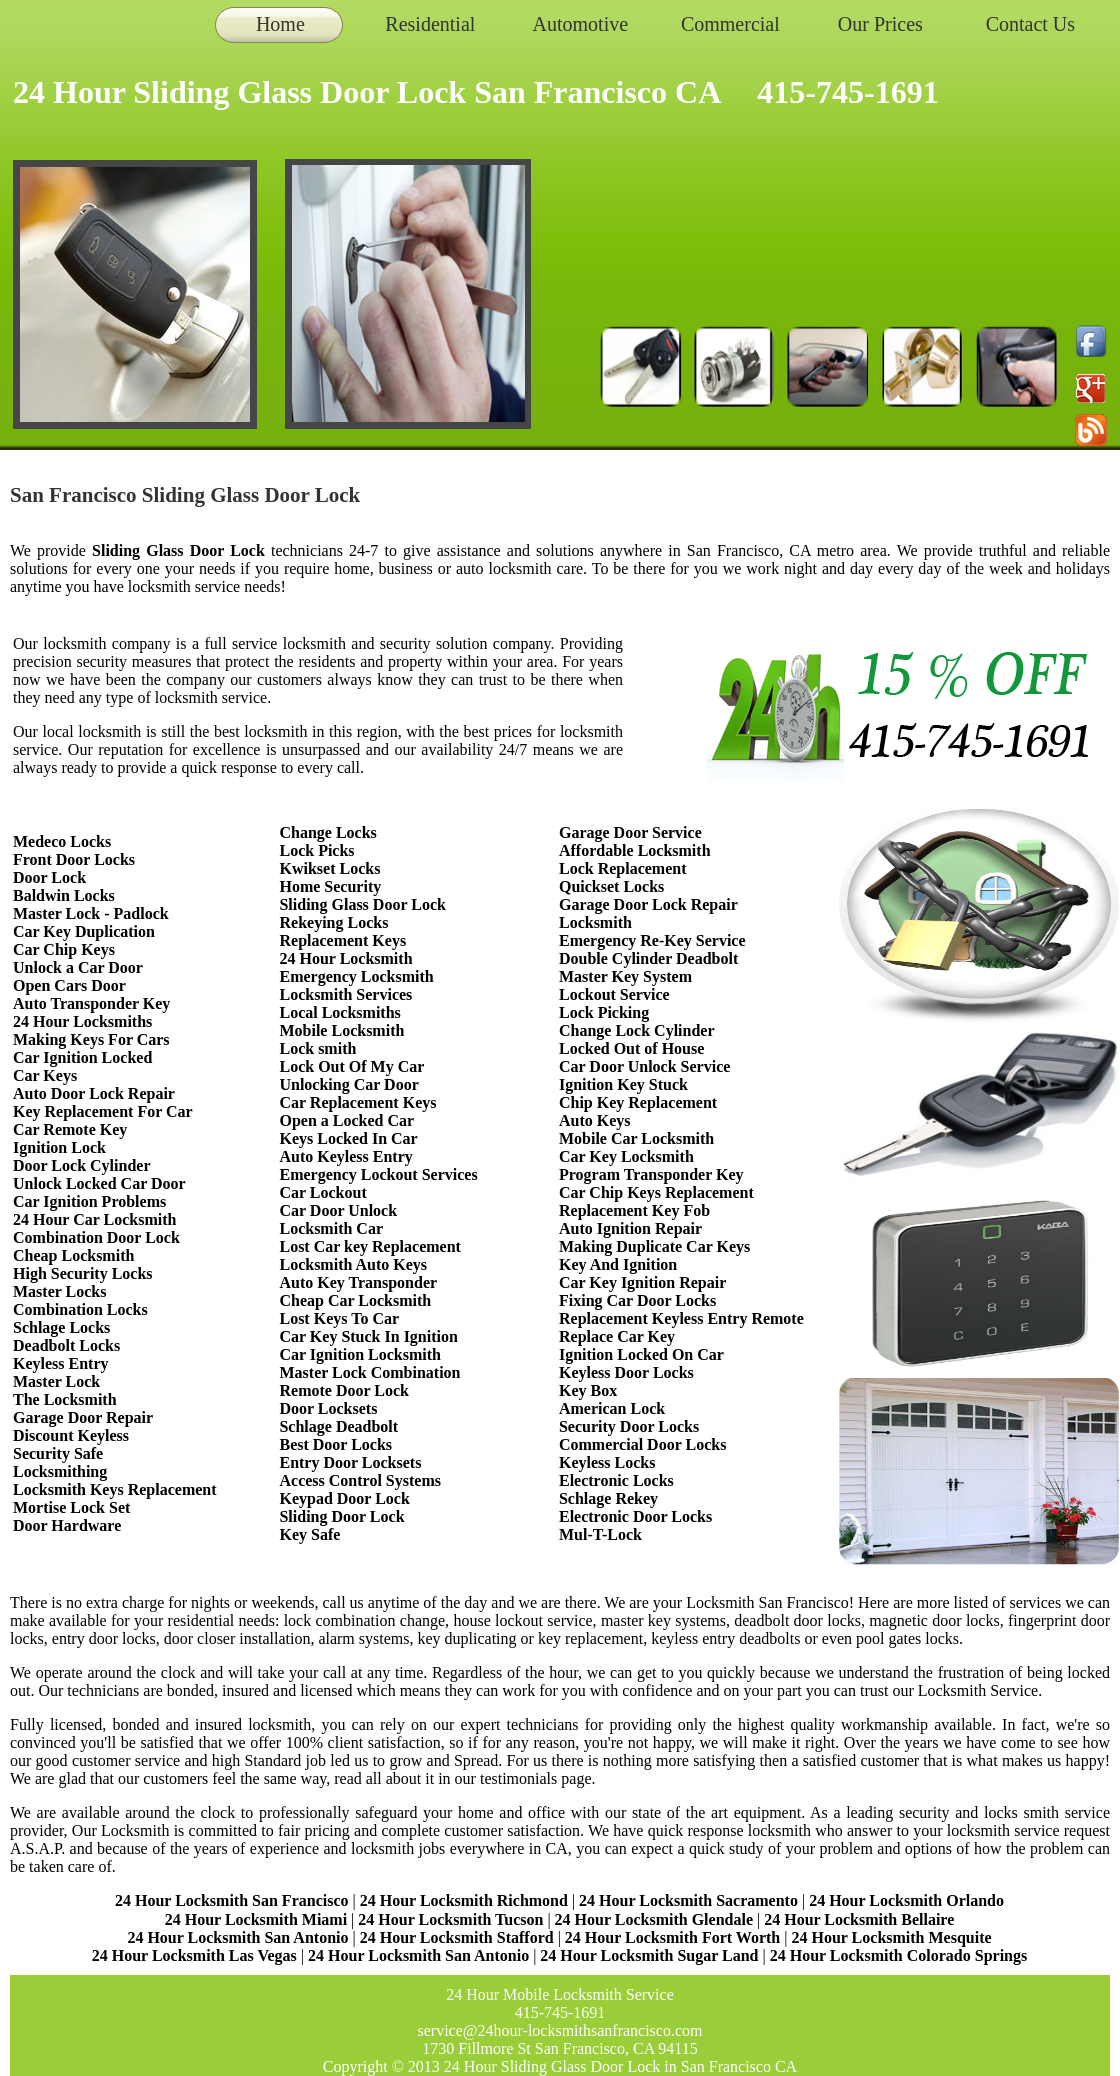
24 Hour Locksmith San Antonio (237, 1937)
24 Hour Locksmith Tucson (450, 1919)
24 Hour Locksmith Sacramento (688, 1900)
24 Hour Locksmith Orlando (906, 1900)
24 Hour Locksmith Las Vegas (194, 1955)
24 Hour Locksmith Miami (256, 1919)
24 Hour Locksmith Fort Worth (672, 1937)
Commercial (730, 24)
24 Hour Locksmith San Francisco (232, 1900)
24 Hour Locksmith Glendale (654, 1919)
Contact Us (1030, 24)
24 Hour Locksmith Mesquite (891, 1937)
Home (280, 24)
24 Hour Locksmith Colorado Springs (899, 1955)
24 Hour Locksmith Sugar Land (651, 1955)
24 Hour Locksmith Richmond (464, 1900)
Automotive (581, 24)
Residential (430, 24)
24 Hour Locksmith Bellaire (859, 1919)
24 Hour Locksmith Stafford (457, 1937)
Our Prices (880, 24)
